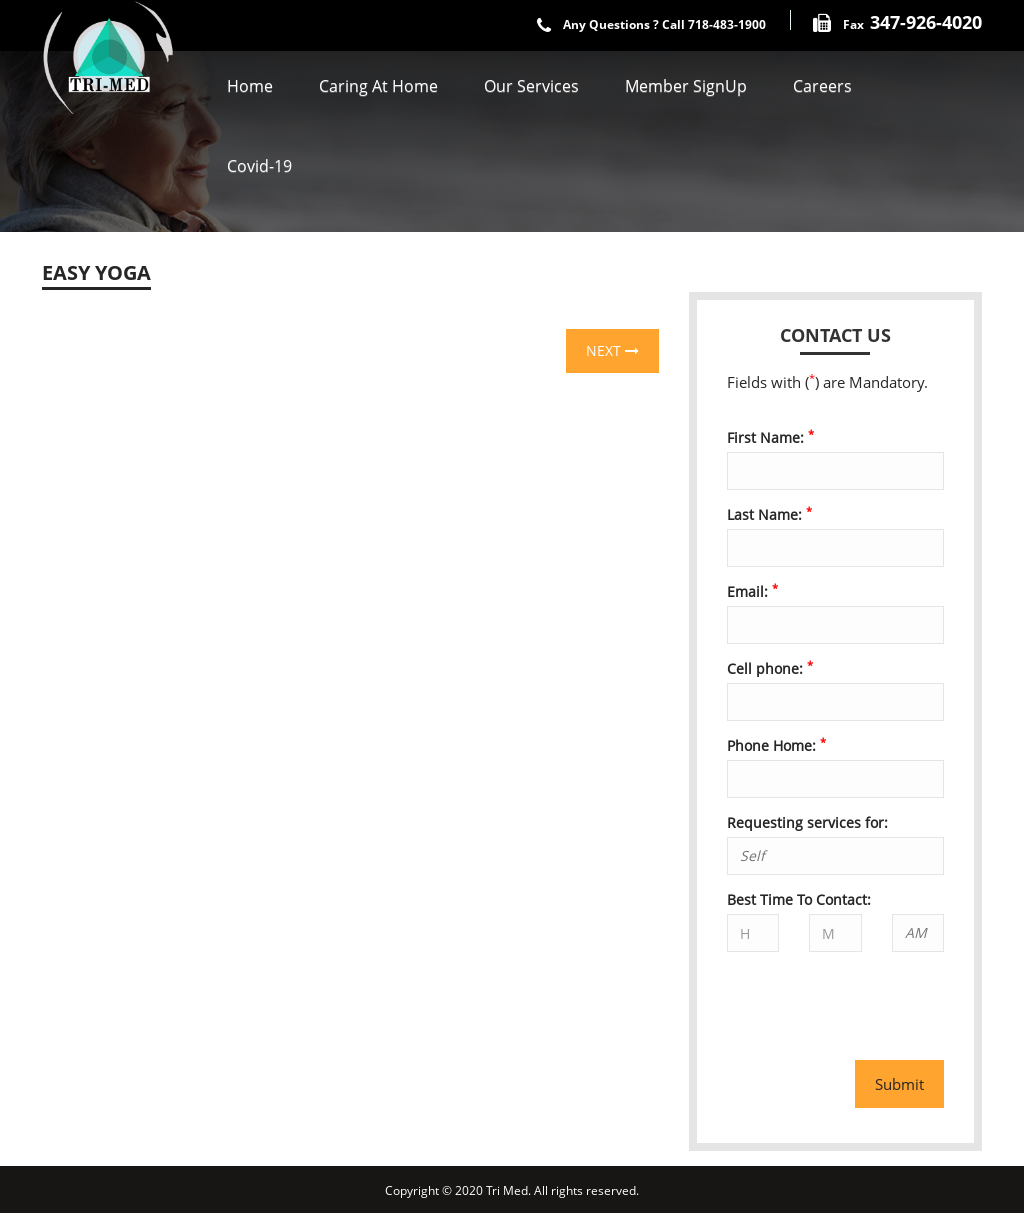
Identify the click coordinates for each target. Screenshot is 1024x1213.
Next (612, 350)
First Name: (770, 437)
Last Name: (769, 514)
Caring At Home (378, 86)
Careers (822, 86)
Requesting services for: (807, 822)
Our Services (531, 86)
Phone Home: (776, 745)
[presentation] (844, 997)
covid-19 (259, 166)
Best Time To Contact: (799, 899)
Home (250, 86)
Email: (752, 591)
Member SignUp (686, 86)
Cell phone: (770, 668)
